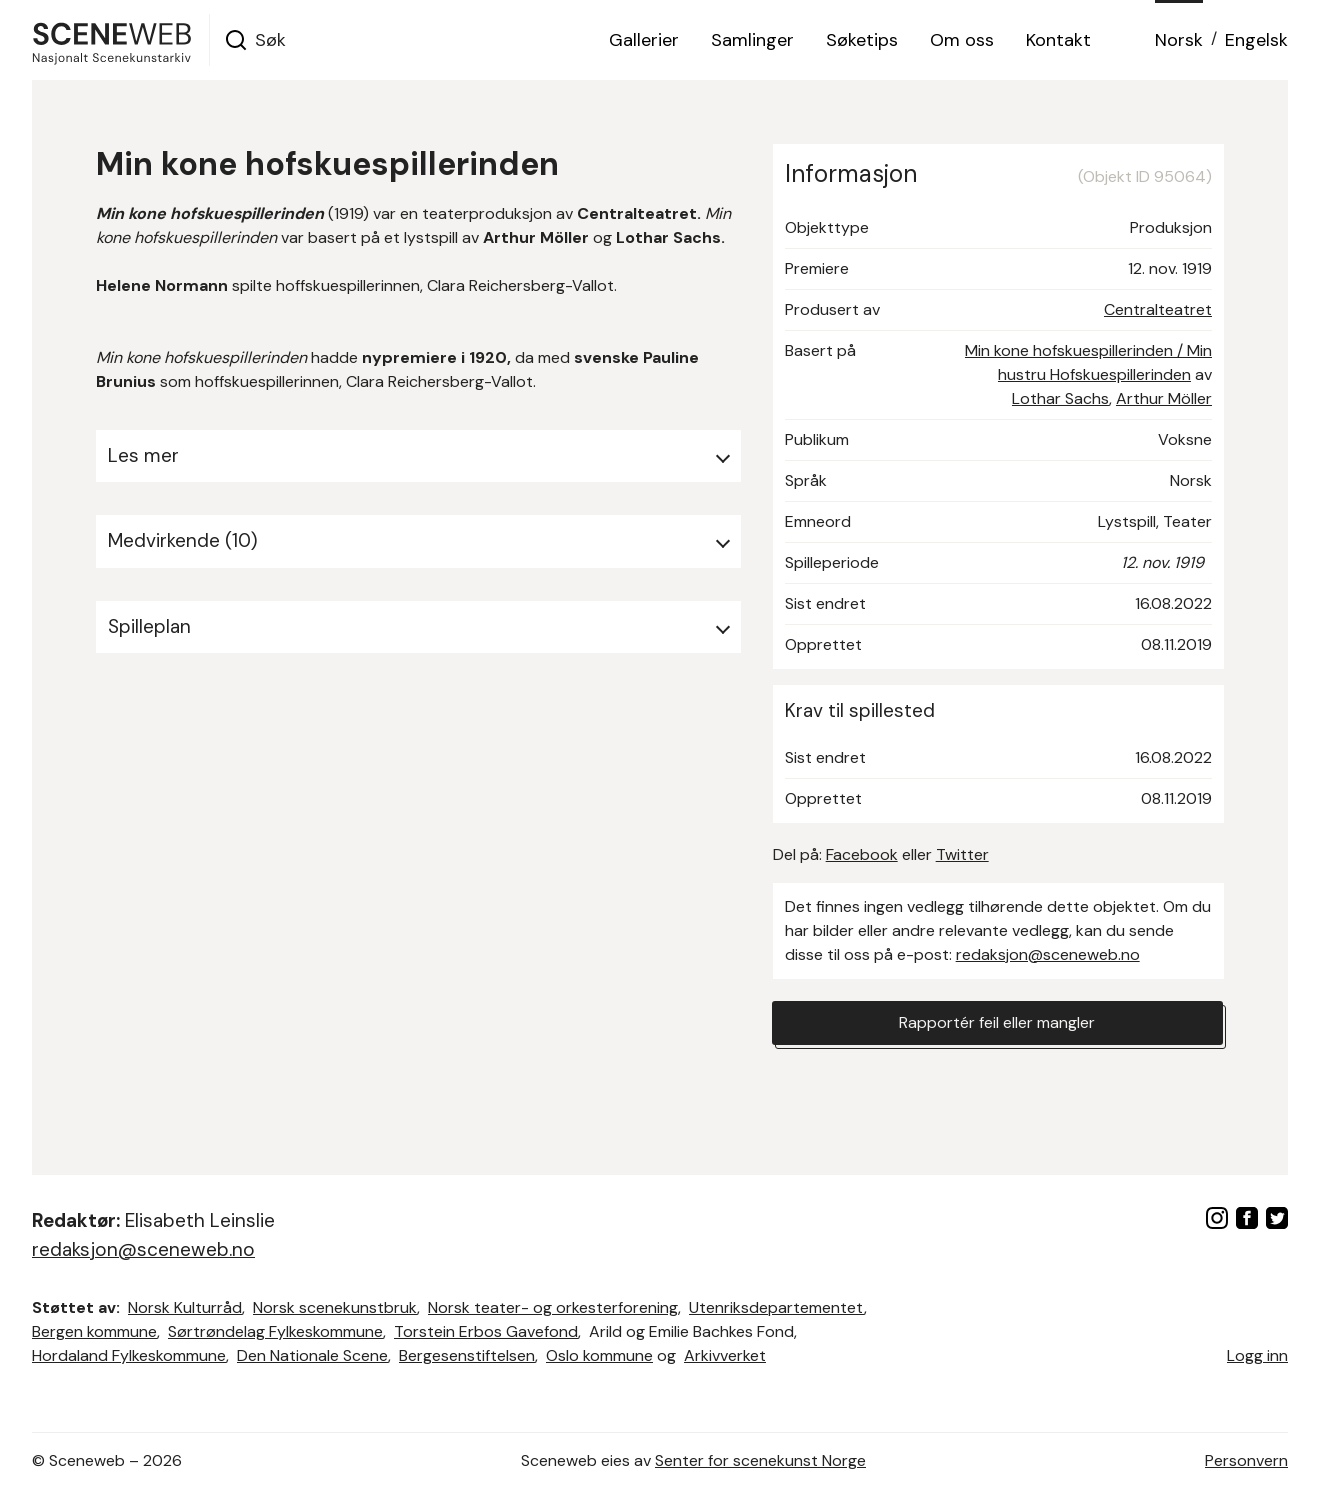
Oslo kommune (599, 1355)
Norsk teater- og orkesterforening (553, 1307)
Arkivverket (725, 1355)
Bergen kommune (94, 1331)
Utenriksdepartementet (776, 1307)
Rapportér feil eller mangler (997, 1022)
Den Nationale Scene (312, 1355)
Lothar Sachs (1060, 398)
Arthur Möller (1164, 398)
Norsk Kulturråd (185, 1307)
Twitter (962, 854)
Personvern (1246, 1460)
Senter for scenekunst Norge (760, 1460)
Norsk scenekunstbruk (335, 1307)
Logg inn (1257, 1355)
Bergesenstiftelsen (467, 1355)
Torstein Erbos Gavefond (486, 1331)
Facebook (862, 854)
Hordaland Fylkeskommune (129, 1355)
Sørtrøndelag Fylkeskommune (275, 1331)
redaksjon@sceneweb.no (1048, 954)
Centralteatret (1158, 309)
